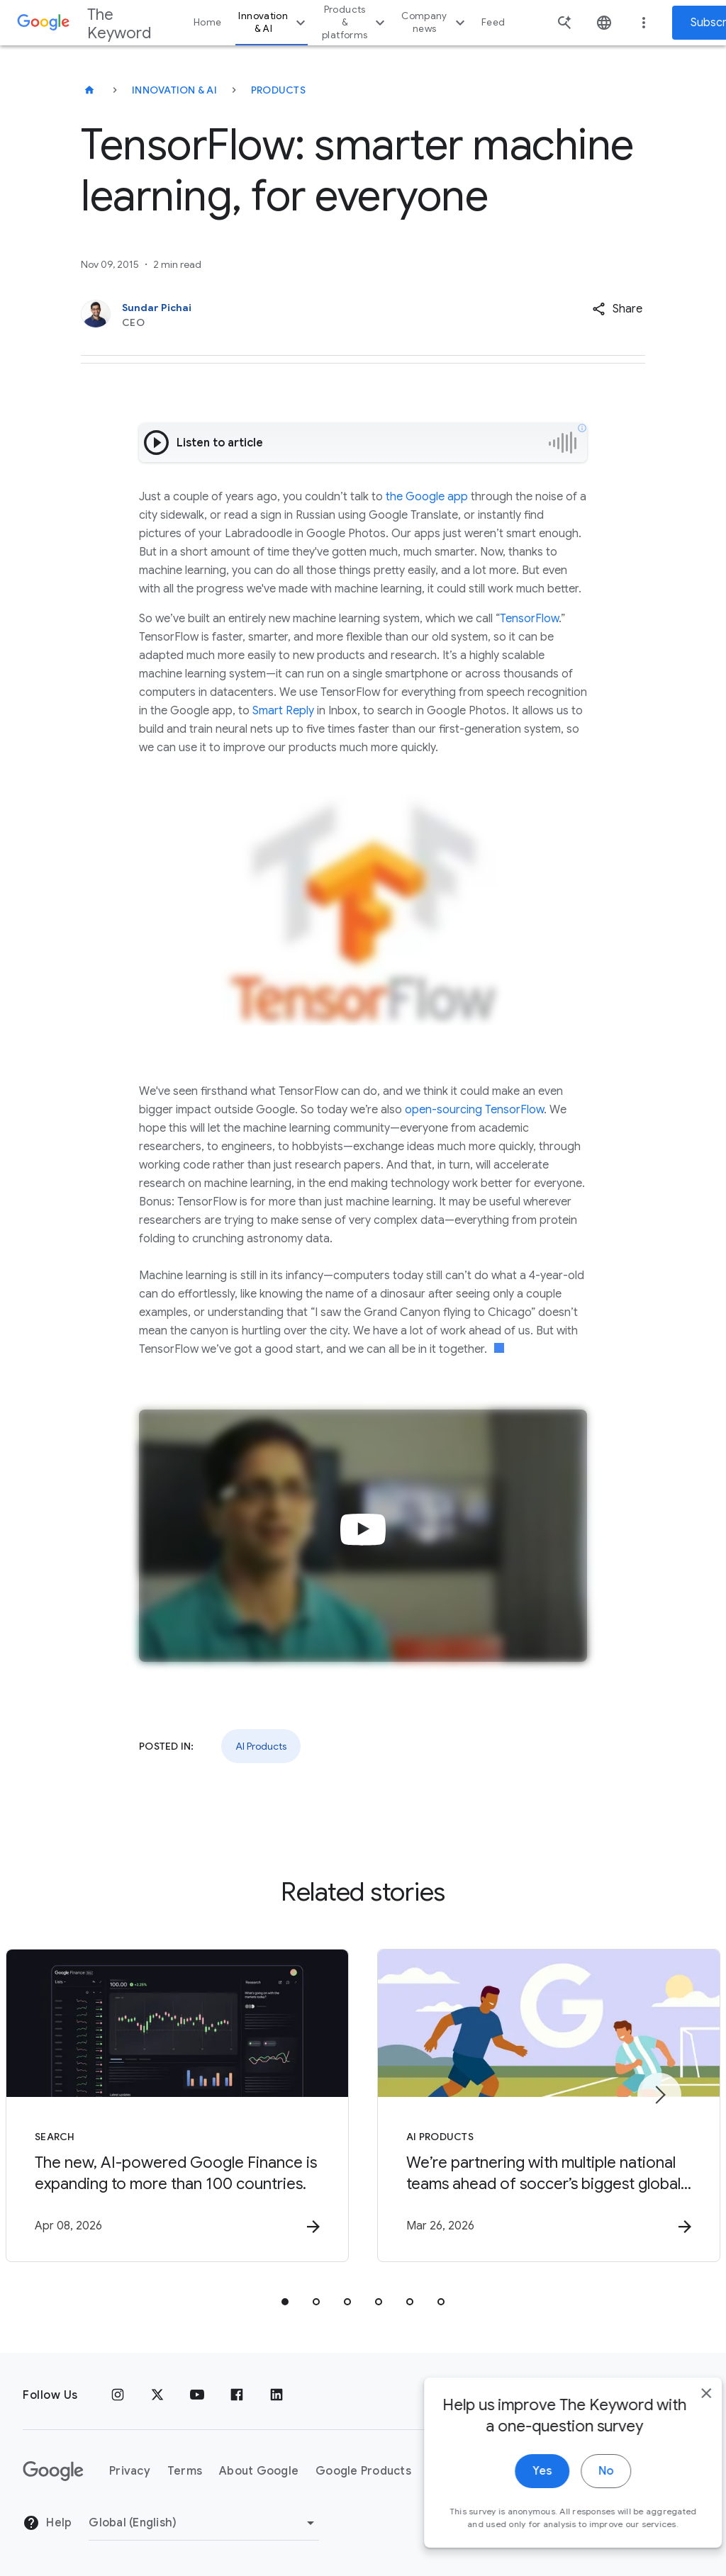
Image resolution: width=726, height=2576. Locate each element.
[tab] (285, 2301)
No (581, 2504)
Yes (517, 2504)
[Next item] (659, 2095)
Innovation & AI (273, 22)
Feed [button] (493, 22)
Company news (435, 22)
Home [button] (207, 22)
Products (278, 90)
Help (47, 2522)
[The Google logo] (53, 2471)
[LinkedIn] (276, 2395)
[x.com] (157, 2395)
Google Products (363, 2471)
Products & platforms (355, 22)
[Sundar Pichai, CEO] (305, 315)
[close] (682, 2426)
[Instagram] (118, 2395)
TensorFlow (529, 619)
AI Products (260, 1746)
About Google (258, 2471)
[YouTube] (197, 2395)
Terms (184, 2471)
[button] (617, 309)
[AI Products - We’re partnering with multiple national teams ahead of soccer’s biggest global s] (549, 2105)
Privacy (129, 2471)
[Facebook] (237, 2395)
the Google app (427, 497)
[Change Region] (204, 2523)
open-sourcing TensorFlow (474, 1110)
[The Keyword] (89, 90)
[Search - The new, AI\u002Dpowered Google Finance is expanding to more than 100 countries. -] (177, 2105)
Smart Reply (283, 711)
